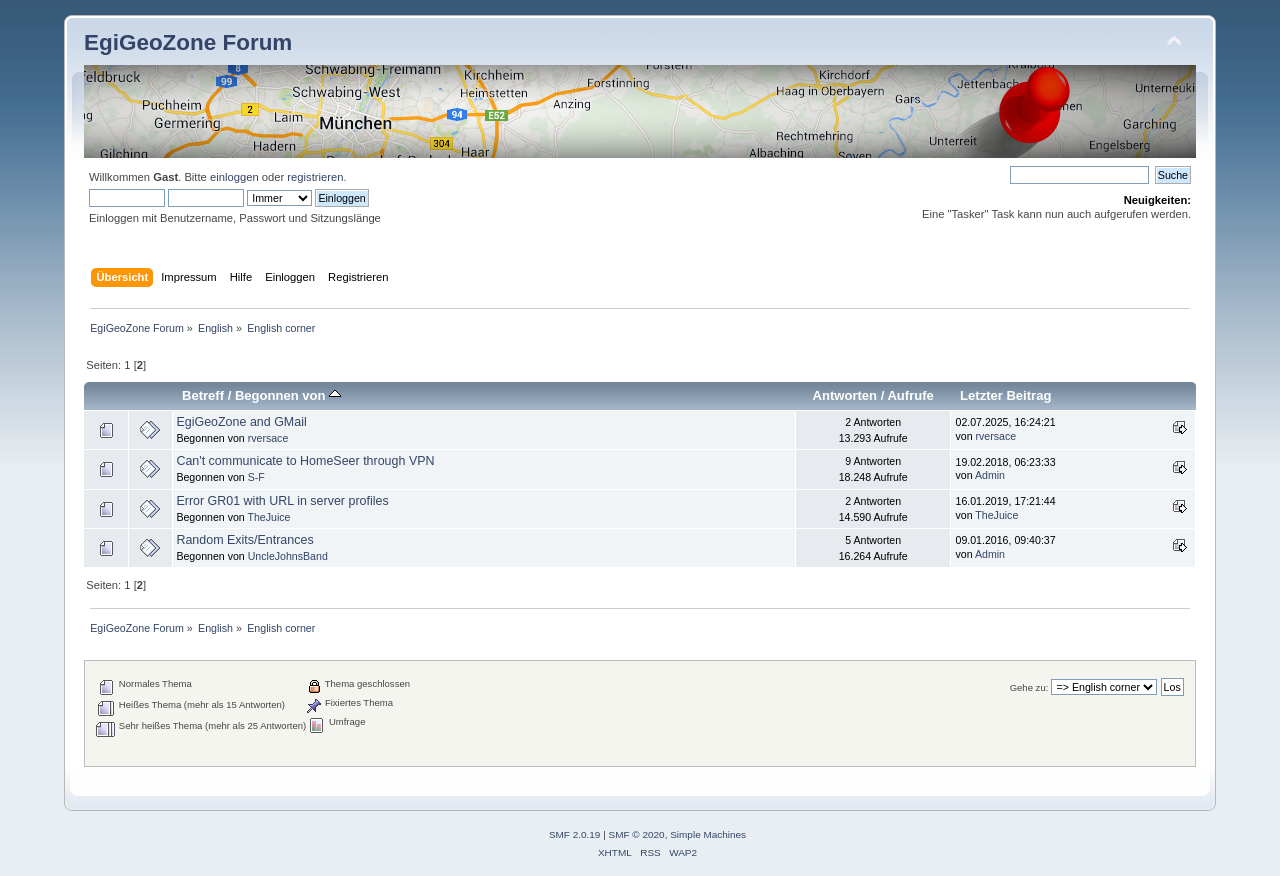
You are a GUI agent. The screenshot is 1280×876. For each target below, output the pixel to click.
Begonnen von (288, 395)
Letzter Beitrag (1005, 395)
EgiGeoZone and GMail (241, 422)
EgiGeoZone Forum (188, 42)
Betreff (203, 395)
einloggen (234, 177)
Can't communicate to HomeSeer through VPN (305, 461)
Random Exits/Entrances (244, 540)
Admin (990, 475)
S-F (256, 477)
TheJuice (269, 517)
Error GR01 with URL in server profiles (282, 501)
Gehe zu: (1029, 687)
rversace (268, 438)
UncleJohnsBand (288, 556)
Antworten (845, 395)
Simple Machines (708, 834)
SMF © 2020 (637, 834)
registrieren (315, 177)
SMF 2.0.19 (575, 834)
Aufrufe (910, 395)
